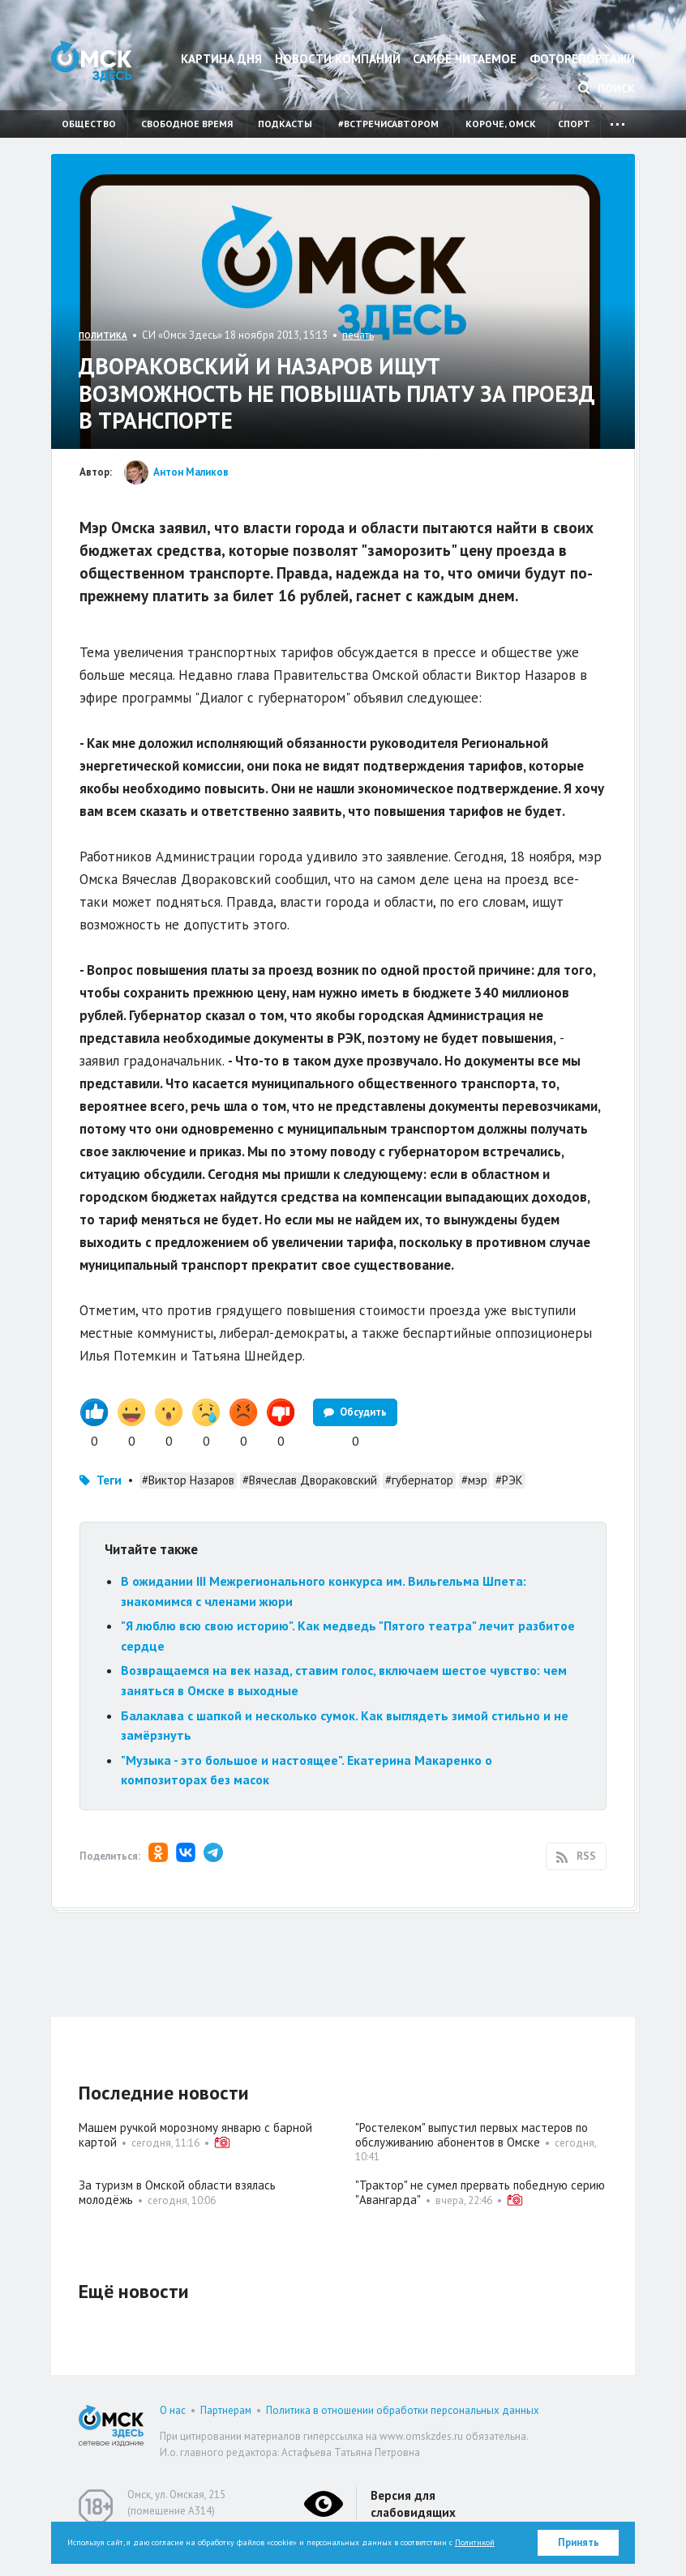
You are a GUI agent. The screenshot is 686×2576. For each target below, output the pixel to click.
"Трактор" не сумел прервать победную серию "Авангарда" (480, 2192)
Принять (578, 2542)
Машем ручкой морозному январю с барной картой (195, 2135)
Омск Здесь (91, 61)
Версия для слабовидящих (413, 2504)
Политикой (475, 2542)
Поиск (606, 88)
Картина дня (221, 58)
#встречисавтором (388, 123)
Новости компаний (338, 58)
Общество (89, 123)
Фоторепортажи (582, 58)
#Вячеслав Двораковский (309, 1480)
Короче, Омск (500, 123)
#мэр (474, 1480)
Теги (109, 1480)
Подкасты (285, 123)
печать (358, 335)
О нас (173, 2410)
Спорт (574, 123)
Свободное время (187, 123)
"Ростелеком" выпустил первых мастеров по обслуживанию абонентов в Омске (471, 2135)
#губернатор (419, 1480)
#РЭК (509, 1480)
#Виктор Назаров (188, 1480)
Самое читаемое (465, 58)
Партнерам (225, 2410)
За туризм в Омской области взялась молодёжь (177, 2192)
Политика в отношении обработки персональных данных (402, 2410)
